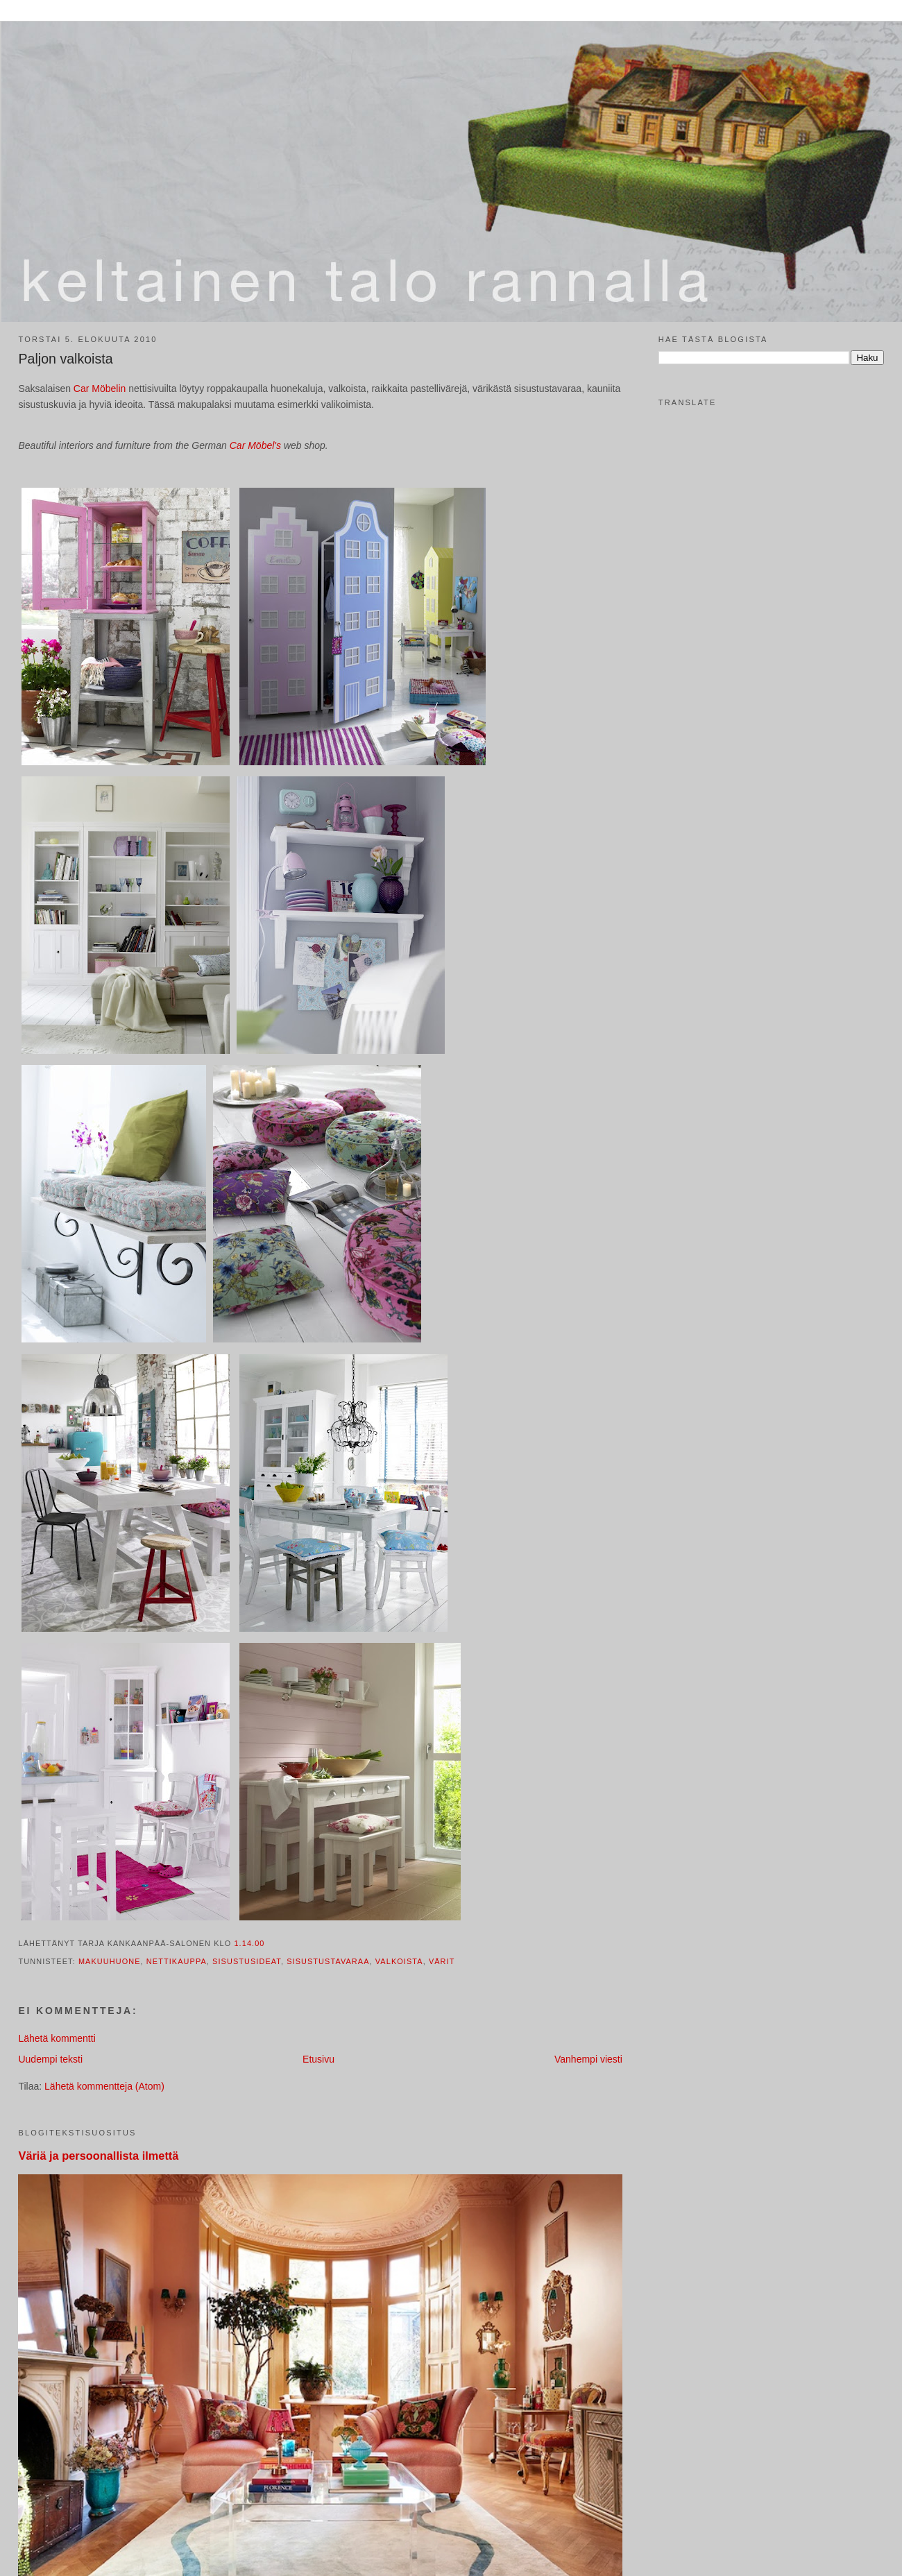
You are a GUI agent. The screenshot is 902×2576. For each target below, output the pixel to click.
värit (442, 1961)
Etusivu (318, 2059)
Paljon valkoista (65, 358)
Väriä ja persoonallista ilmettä (98, 2155)
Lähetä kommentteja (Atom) (104, 2086)
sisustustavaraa (328, 1961)
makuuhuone (109, 1961)
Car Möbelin (101, 388)
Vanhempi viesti (588, 2059)
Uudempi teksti (50, 2059)
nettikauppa (176, 1961)
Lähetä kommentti (56, 2038)
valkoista (399, 1961)
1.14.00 (249, 1943)
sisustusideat (246, 1961)
